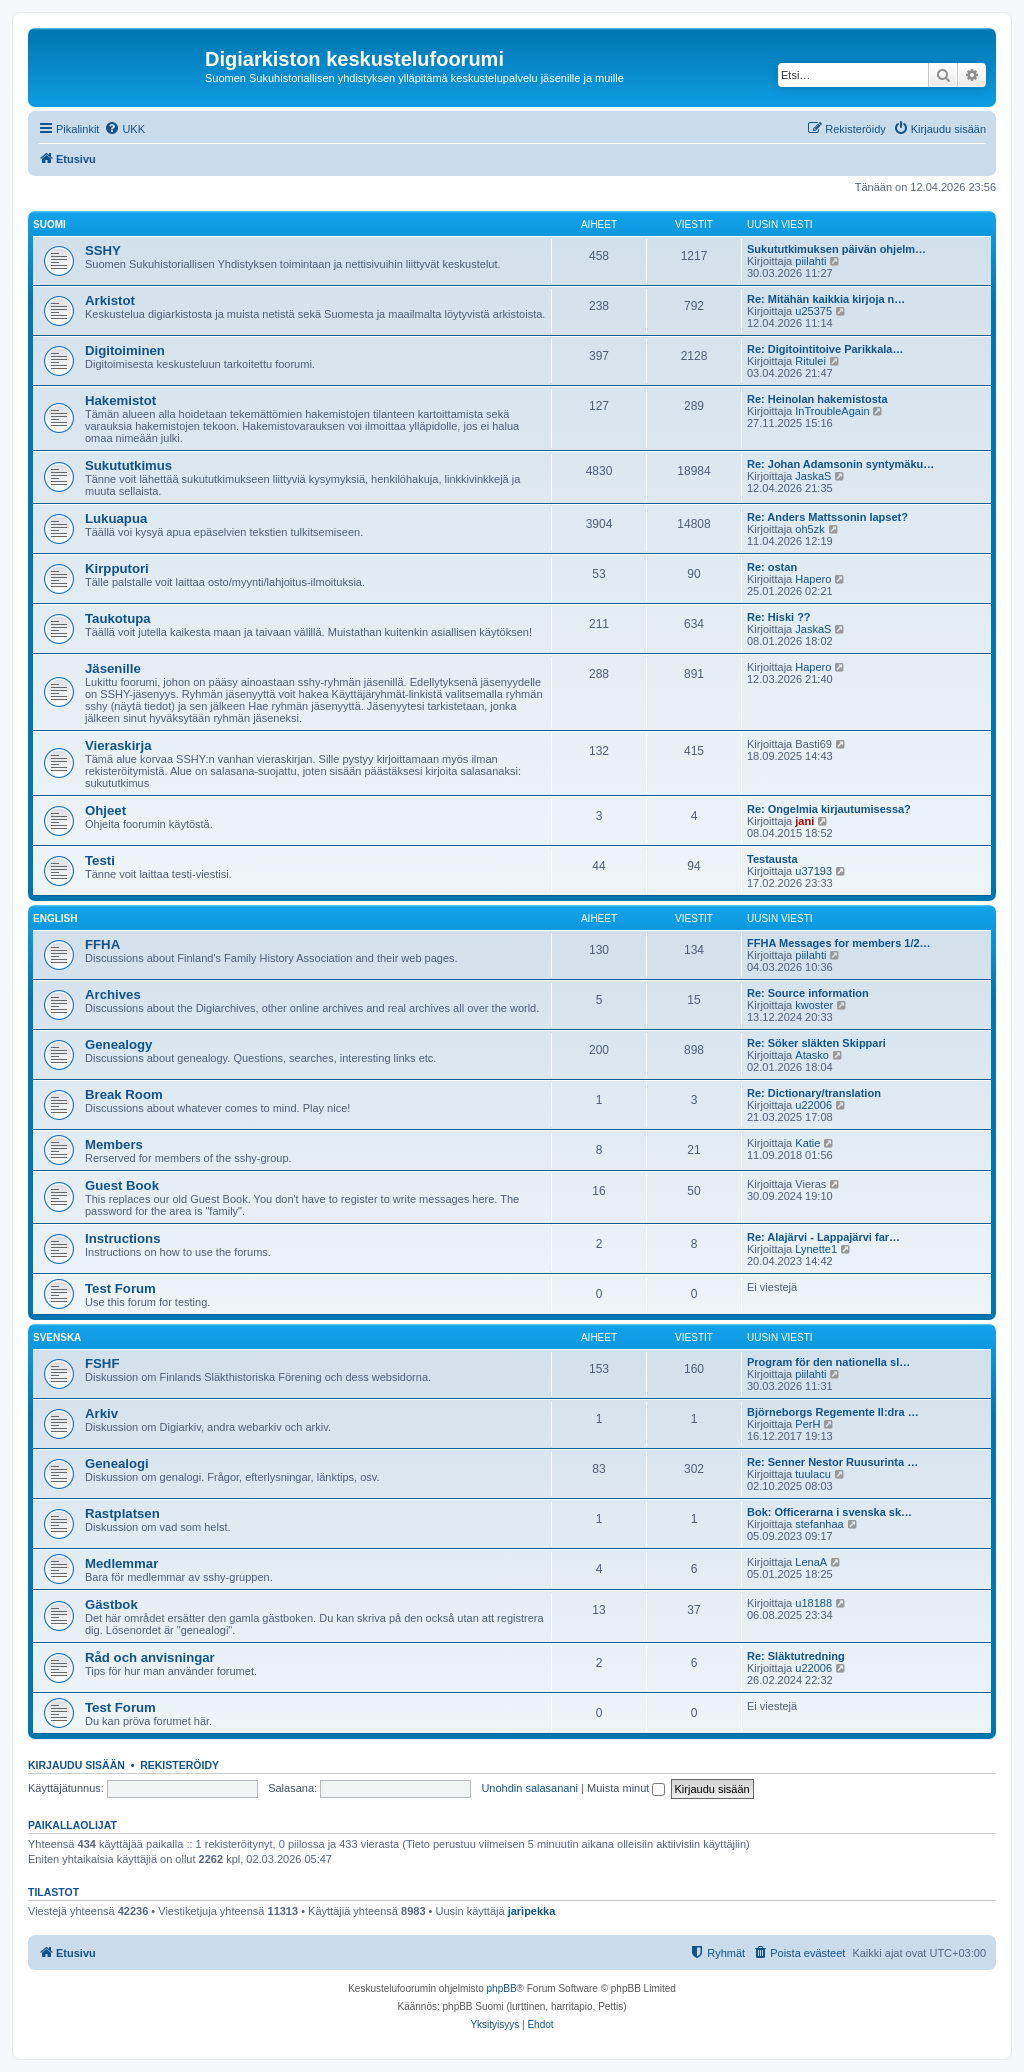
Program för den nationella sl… (828, 1362)
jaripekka (532, 1911)
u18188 (813, 1603)
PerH (807, 1424)
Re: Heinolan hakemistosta (817, 399)
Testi (100, 860)
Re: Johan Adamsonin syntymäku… (840, 464)
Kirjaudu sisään (76, 1765)
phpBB (502, 1988)
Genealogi (117, 1463)
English (55, 918)
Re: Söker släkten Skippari (816, 1043)
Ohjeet (105, 810)
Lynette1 (816, 1249)
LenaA (811, 1562)
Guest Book (122, 1185)
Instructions (122, 1238)
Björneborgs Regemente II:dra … (833, 1412)
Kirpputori (117, 568)
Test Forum (120, 1288)
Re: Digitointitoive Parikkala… (825, 349)
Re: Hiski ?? (779, 617)
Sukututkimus (128, 465)
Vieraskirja (118, 745)
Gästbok (111, 1604)
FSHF (102, 1363)
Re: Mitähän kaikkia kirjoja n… (826, 299)
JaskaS (813, 476)
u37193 (813, 871)
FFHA (102, 944)
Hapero (813, 579)
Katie (807, 1143)
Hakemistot (120, 400)
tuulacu (812, 1474)
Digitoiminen (125, 350)
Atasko (812, 1055)
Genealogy (118, 1044)
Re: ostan (772, 567)
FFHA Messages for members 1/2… (839, 943)
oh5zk (809, 529)
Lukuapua (116, 518)
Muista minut (626, 1788)
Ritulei (810, 361)
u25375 (813, 311)
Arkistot (110, 300)
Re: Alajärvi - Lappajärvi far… (823, 1237)
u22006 (813, 1105)
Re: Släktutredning (796, 1656)
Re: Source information (808, 993)
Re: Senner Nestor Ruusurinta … (832, 1462)
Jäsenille (113, 668)
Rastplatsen (122, 1513)
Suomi (49, 224)
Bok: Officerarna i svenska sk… (829, 1512)
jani (804, 821)
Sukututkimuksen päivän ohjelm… (836, 249)
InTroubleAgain (832, 411)
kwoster (814, 1005)
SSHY (103, 250)
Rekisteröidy (179, 1765)
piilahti (810, 261)
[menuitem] (124, 129)
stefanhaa (819, 1524)
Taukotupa (118, 618)
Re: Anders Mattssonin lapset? (827, 517)
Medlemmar (121, 1563)
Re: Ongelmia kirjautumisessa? (829, 809)
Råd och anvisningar (150, 1657)
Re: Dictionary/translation (814, 1093)
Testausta (772, 859)
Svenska (57, 1337)
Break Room (124, 1094)
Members (114, 1144)
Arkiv (101, 1413)
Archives (113, 994)
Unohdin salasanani (529, 1788)
